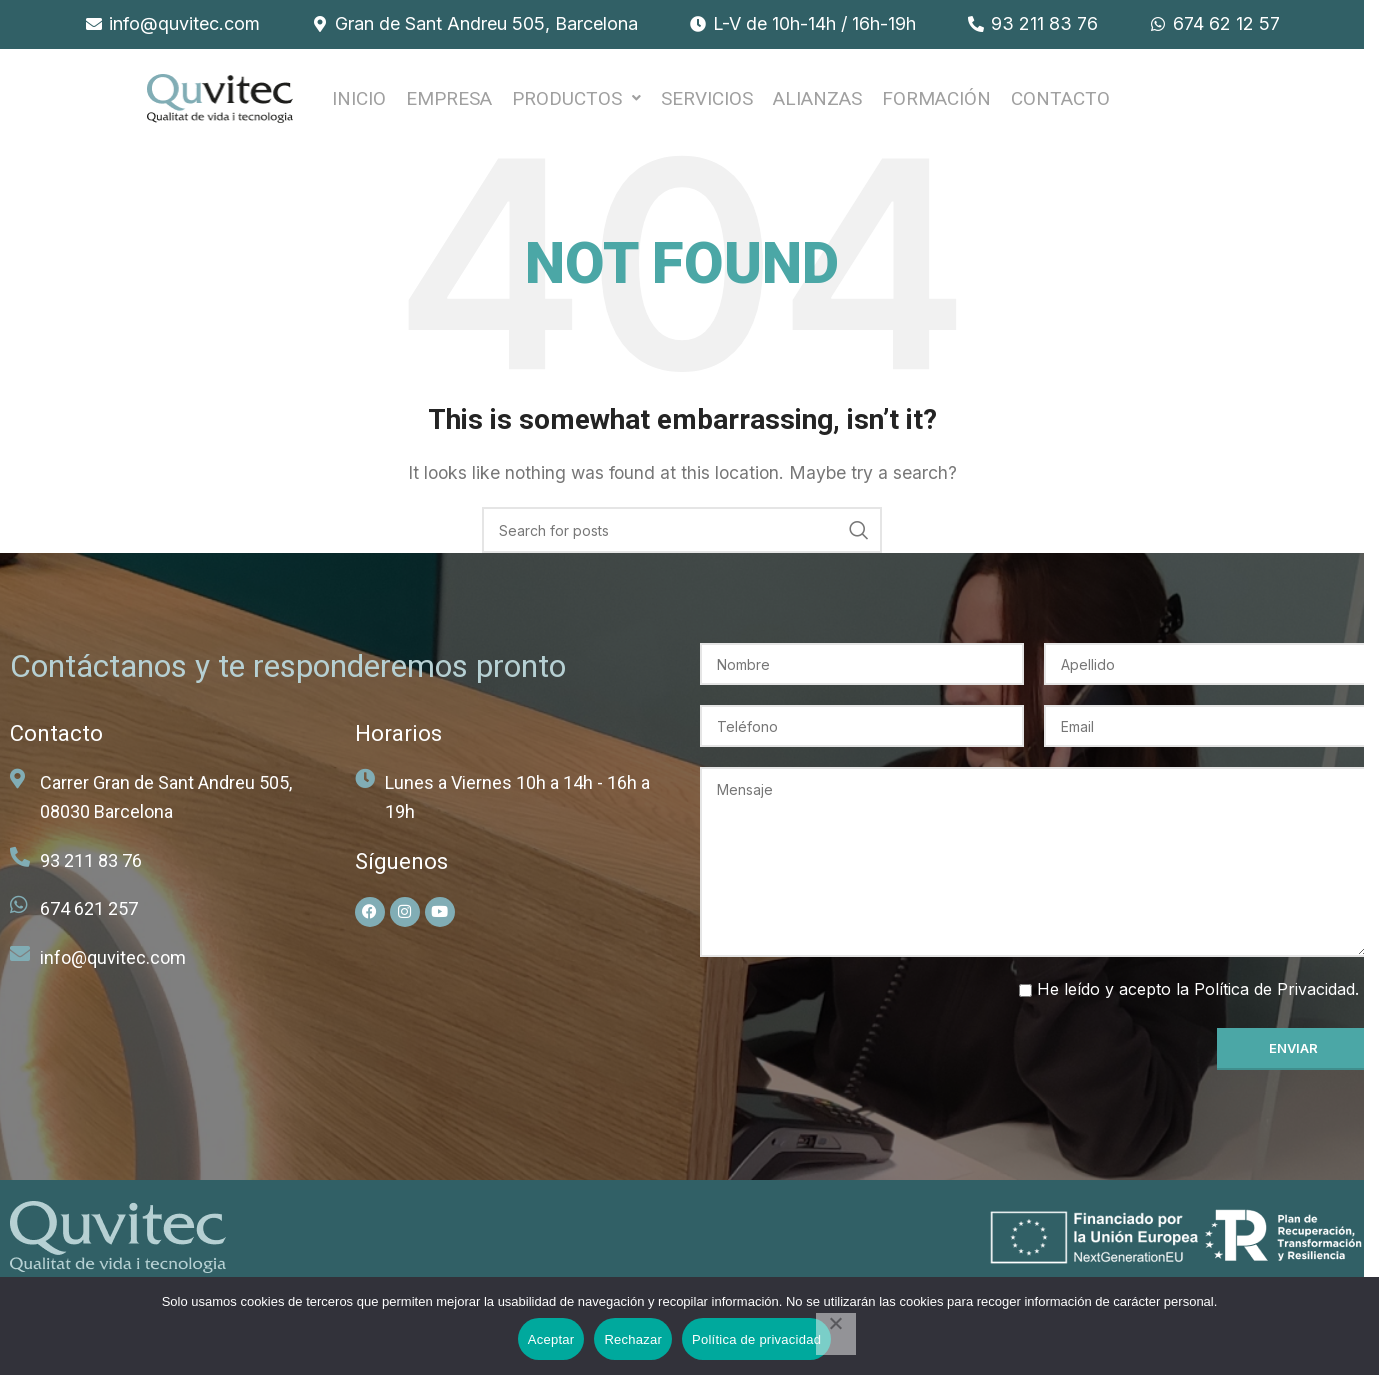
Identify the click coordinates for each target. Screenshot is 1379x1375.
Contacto (1060, 103)
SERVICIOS (707, 103)
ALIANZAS (817, 103)
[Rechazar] (836, 1334)
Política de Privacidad (1274, 999)
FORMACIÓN (936, 103)
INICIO (359, 103)
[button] (576, 103)
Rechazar (633, 1339)
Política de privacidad (756, 1339)
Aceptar (551, 1339)
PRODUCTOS (576, 103)
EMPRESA (449, 103)
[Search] (682, 540)
